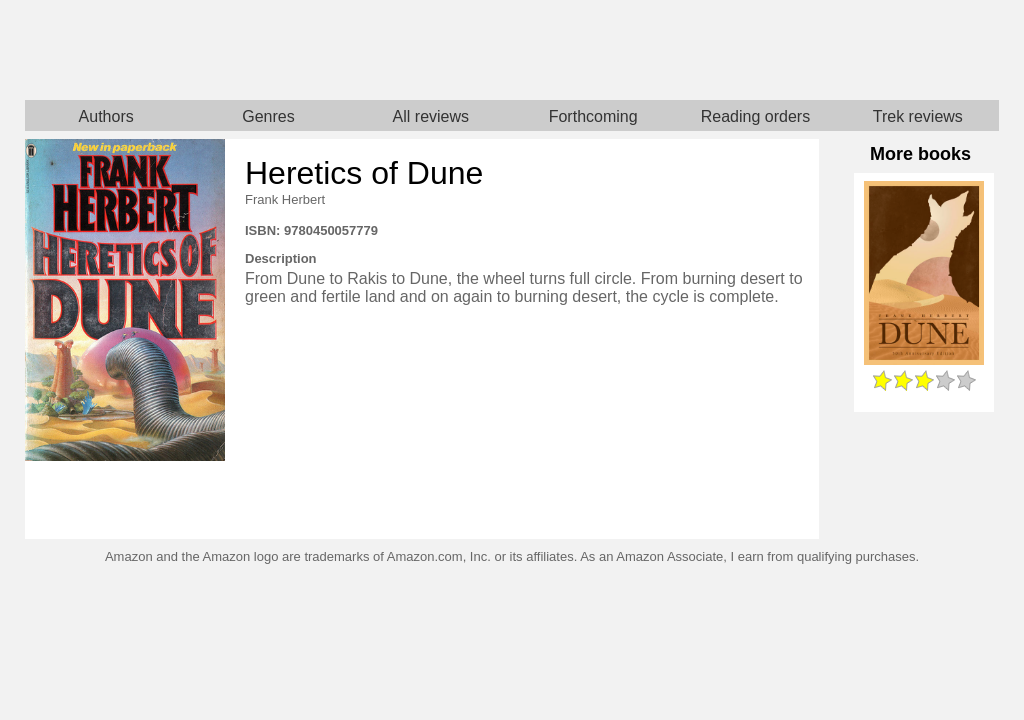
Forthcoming (593, 116)
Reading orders (755, 116)
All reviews (431, 116)
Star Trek (755, 50)
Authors (106, 116)
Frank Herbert (285, 199)
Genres (268, 116)
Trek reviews (918, 116)
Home (268, 50)
